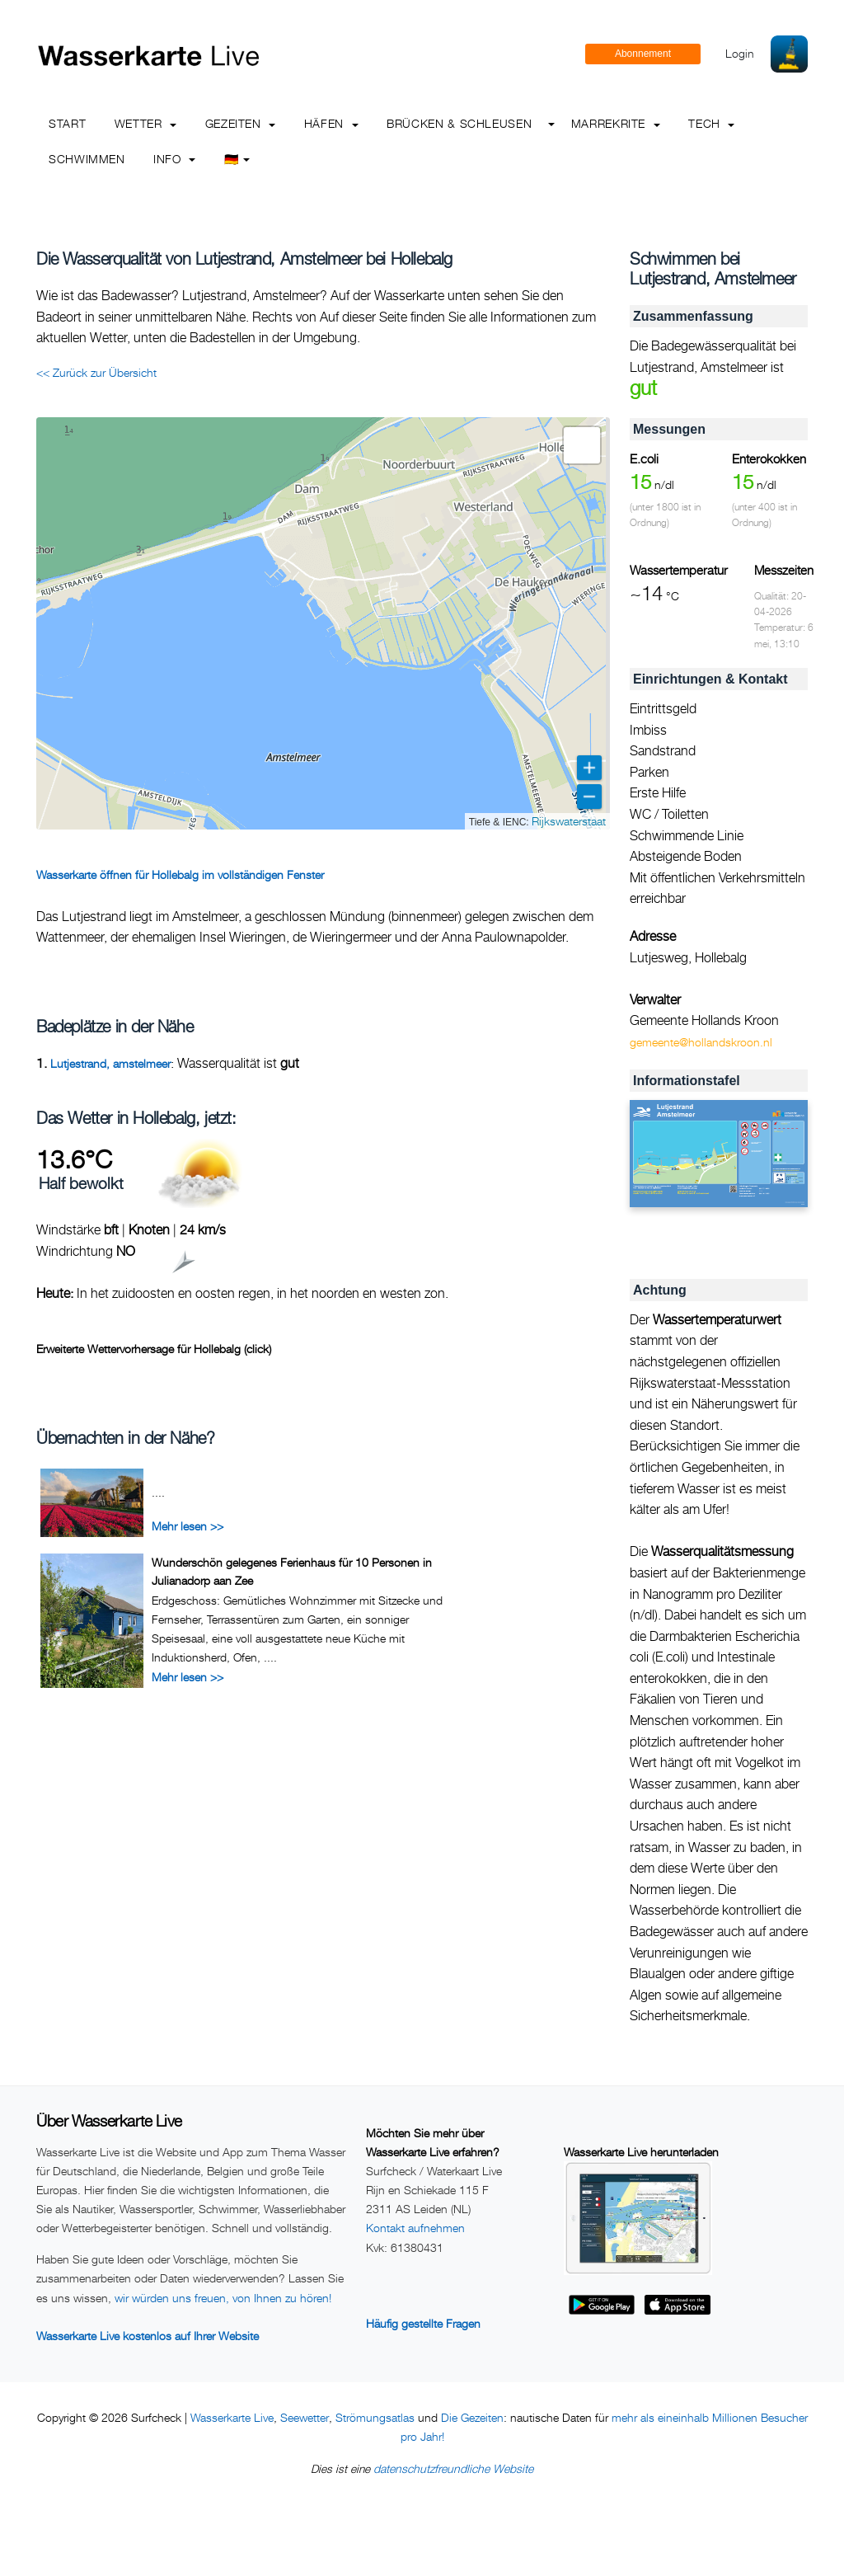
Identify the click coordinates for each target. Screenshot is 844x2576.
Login (739, 53)
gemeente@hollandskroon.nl (701, 1042)
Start (67, 123)
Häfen (331, 123)
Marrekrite (615, 123)
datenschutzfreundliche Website (453, 2468)
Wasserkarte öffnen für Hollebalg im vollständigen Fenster (180, 874)
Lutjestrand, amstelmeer (110, 1063)
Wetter (145, 123)
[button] (582, 445)
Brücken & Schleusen (459, 123)
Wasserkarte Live (232, 2417)
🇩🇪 (237, 159)
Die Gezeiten (472, 2417)
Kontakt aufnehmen (415, 2228)
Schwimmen (87, 159)
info (174, 159)
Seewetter (304, 2417)
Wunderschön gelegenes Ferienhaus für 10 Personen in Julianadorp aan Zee (292, 1571)
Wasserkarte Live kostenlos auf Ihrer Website (147, 2336)
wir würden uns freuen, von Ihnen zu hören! (223, 2298)
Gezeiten (240, 123)
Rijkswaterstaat (569, 821)
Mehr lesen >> (187, 1526)
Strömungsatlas (375, 2417)
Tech (711, 123)
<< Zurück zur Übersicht (96, 372)
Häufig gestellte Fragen (423, 2323)
